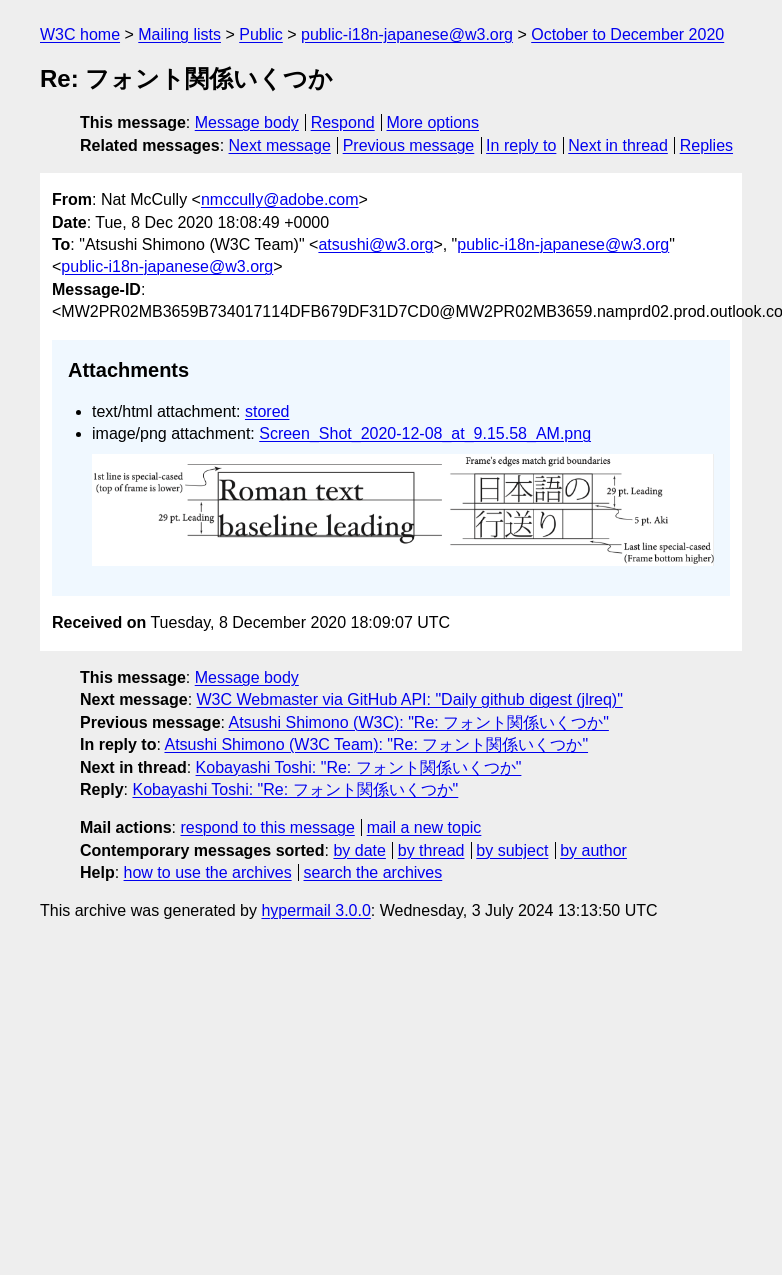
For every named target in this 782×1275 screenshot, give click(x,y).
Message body (247, 122)
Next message (280, 145)
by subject (512, 850)
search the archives (373, 872)
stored (267, 411)
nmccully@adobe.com (280, 199)
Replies (706, 145)
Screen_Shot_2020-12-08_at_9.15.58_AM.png (425, 433)
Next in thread (618, 145)
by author (593, 850)
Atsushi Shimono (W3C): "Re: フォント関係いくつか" (419, 722)
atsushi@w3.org (375, 244)
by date (359, 850)
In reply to (521, 145)
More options (433, 122)
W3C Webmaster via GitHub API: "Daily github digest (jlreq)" (410, 699)
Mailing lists (179, 34)
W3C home (80, 34)
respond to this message (267, 827)
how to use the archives (208, 872)
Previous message (409, 145)
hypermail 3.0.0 (315, 910)
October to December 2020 (627, 34)
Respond (343, 122)
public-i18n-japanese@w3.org (407, 34)
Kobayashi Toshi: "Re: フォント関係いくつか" (359, 767)
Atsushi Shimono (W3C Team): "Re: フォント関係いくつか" (376, 744)
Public (261, 34)
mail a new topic (424, 827)
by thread (431, 850)
